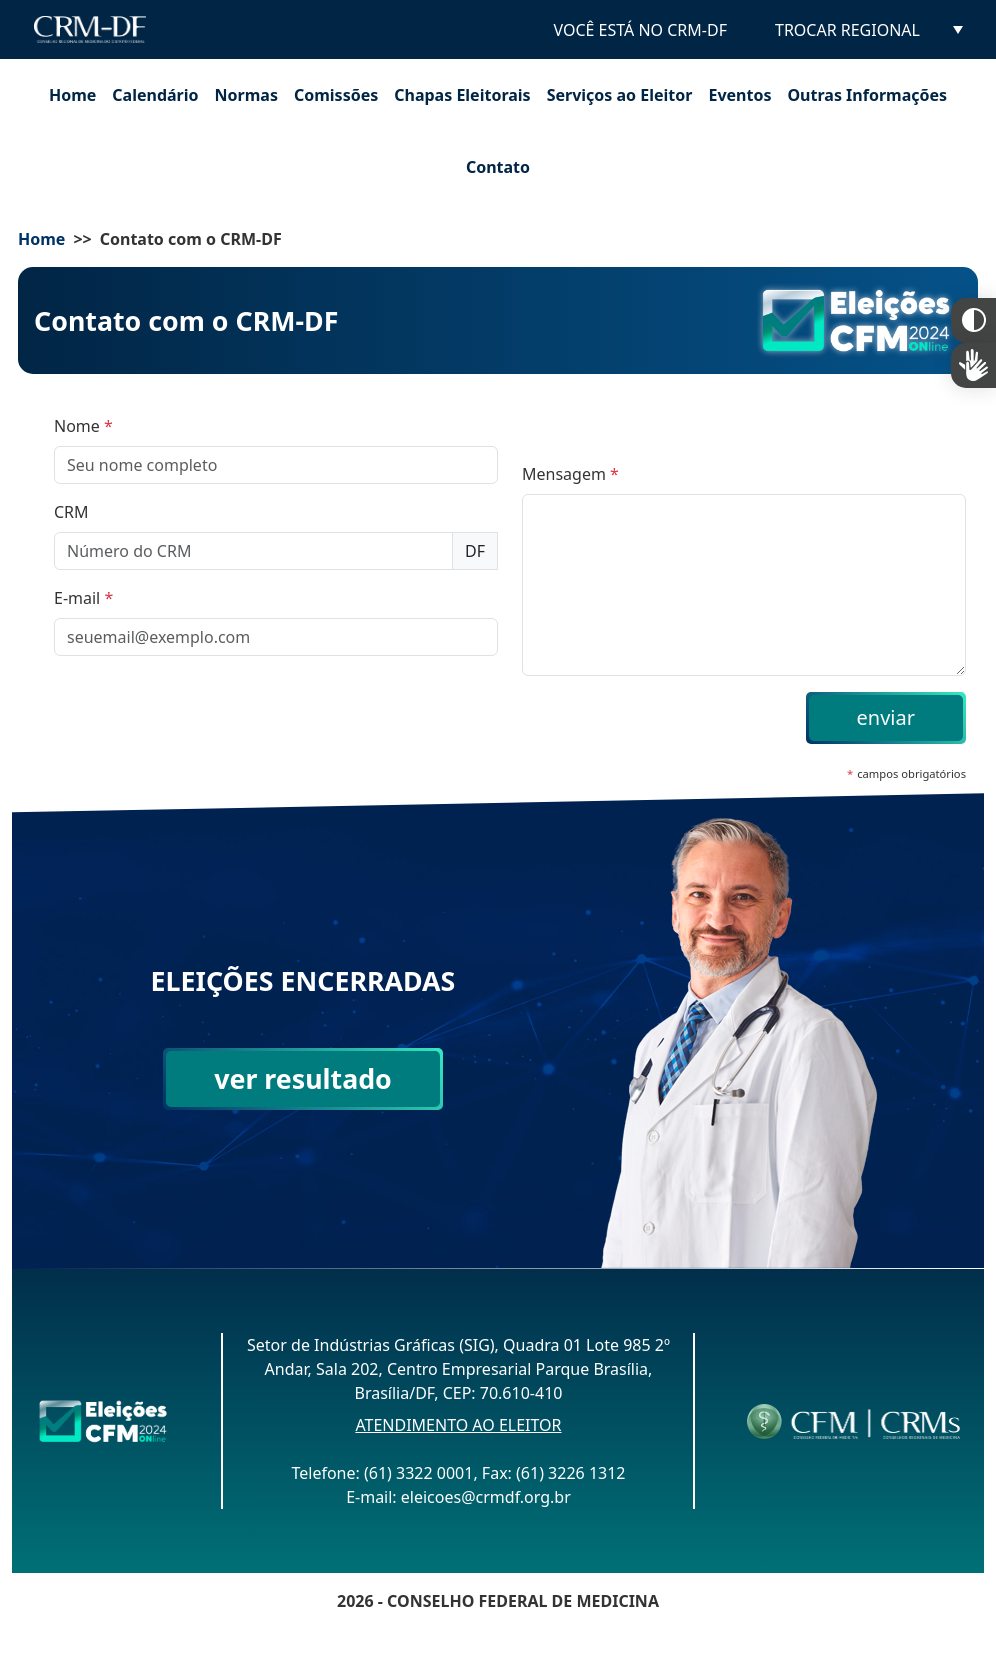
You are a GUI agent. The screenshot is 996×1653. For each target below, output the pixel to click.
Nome (83, 426)
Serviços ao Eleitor (620, 95)
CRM (71, 512)
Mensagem (570, 474)
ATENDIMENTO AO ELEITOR (458, 1425)
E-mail (83, 598)
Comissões (336, 95)
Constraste (973, 320)
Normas (246, 95)
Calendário (155, 95)
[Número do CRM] (253, 551)
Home (72, 95)
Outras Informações (867, 95)
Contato (498, 167)
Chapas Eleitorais (462, 95)
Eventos (739, 95)
